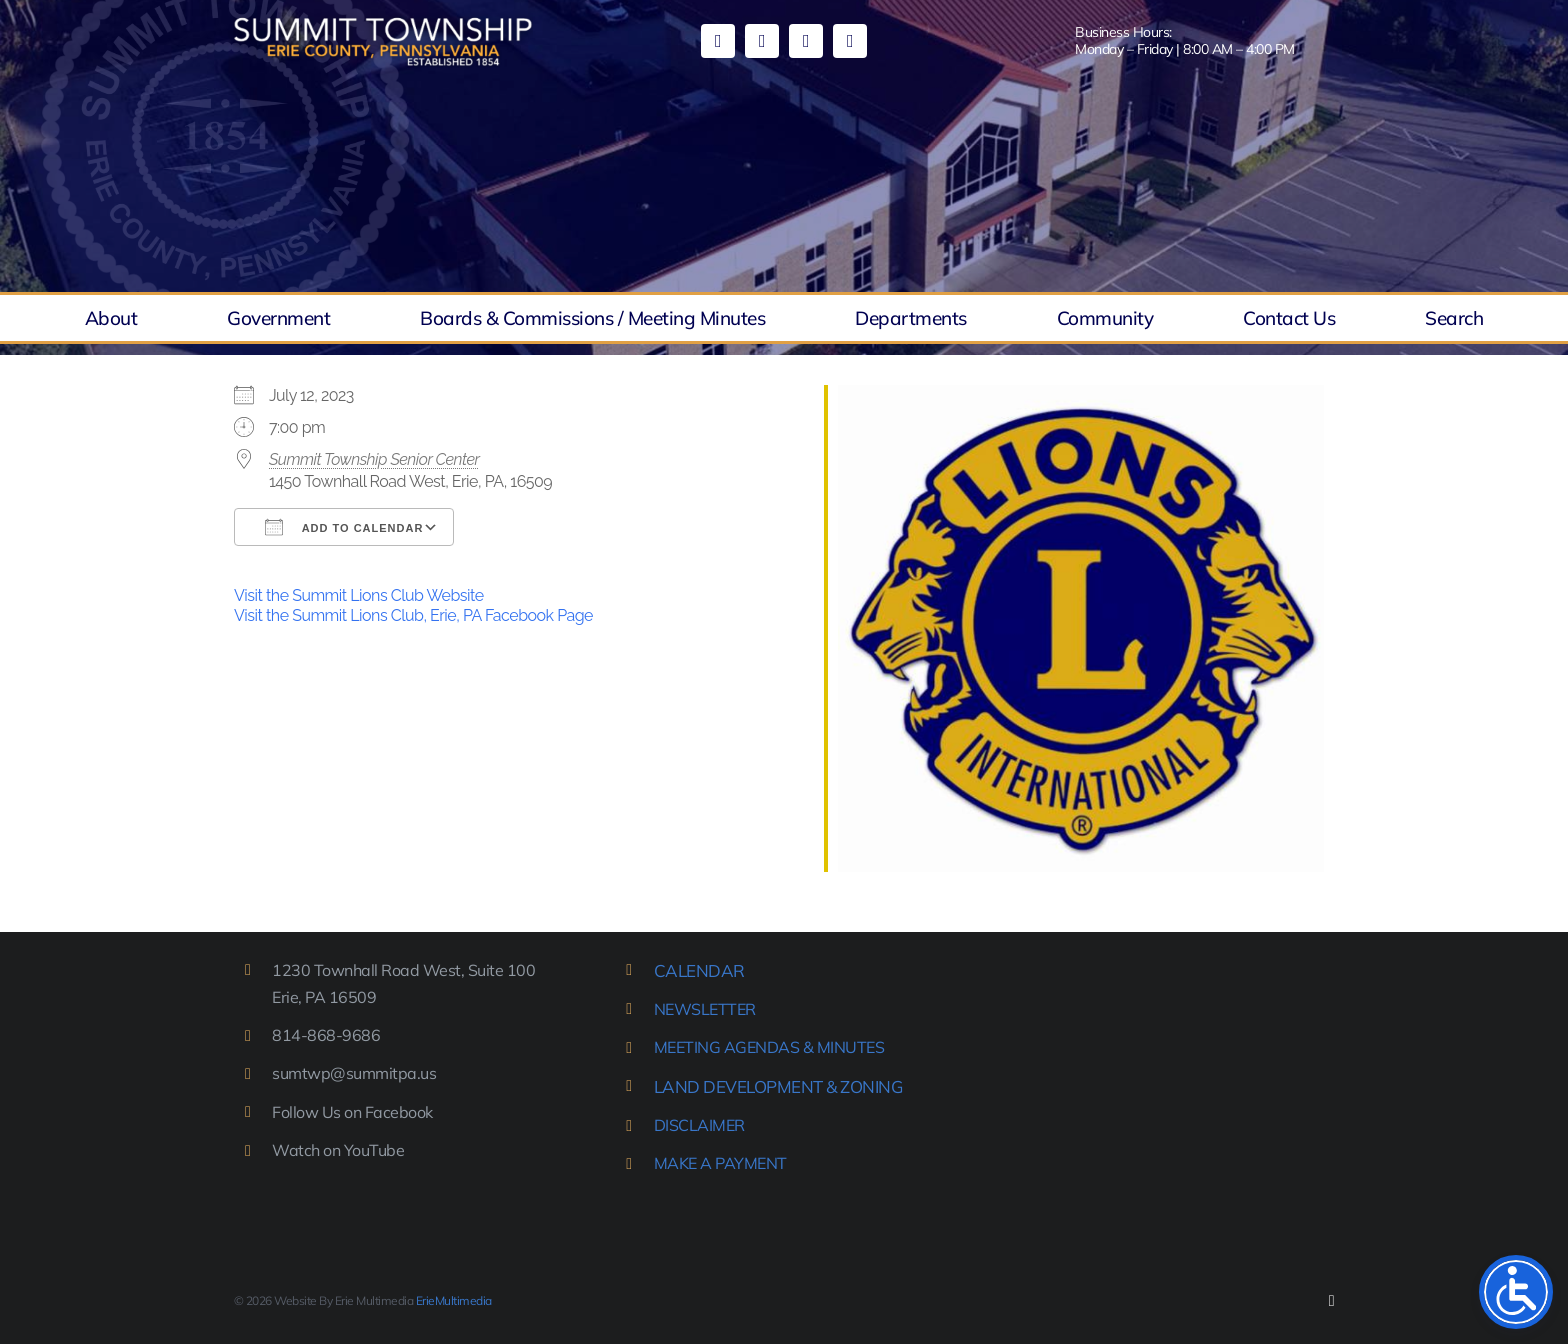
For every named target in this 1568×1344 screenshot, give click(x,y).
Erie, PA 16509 (324, 997)
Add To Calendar (344, 527)
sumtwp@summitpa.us (354, 1073)
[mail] (806, 41)
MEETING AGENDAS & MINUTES (769, 1047)
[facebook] (718, 41)
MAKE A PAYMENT (720, 1163)
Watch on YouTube (338, 1150)
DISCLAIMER (699, 1125)
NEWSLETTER (705, 1009)
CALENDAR (699, 970)
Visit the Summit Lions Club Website (359, 595)
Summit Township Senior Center (374, 459)
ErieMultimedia (454, 1300)
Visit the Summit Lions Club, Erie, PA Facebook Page (413, 615)
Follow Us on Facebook (352, 1112)
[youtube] (762, 41)
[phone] (850, 41)
